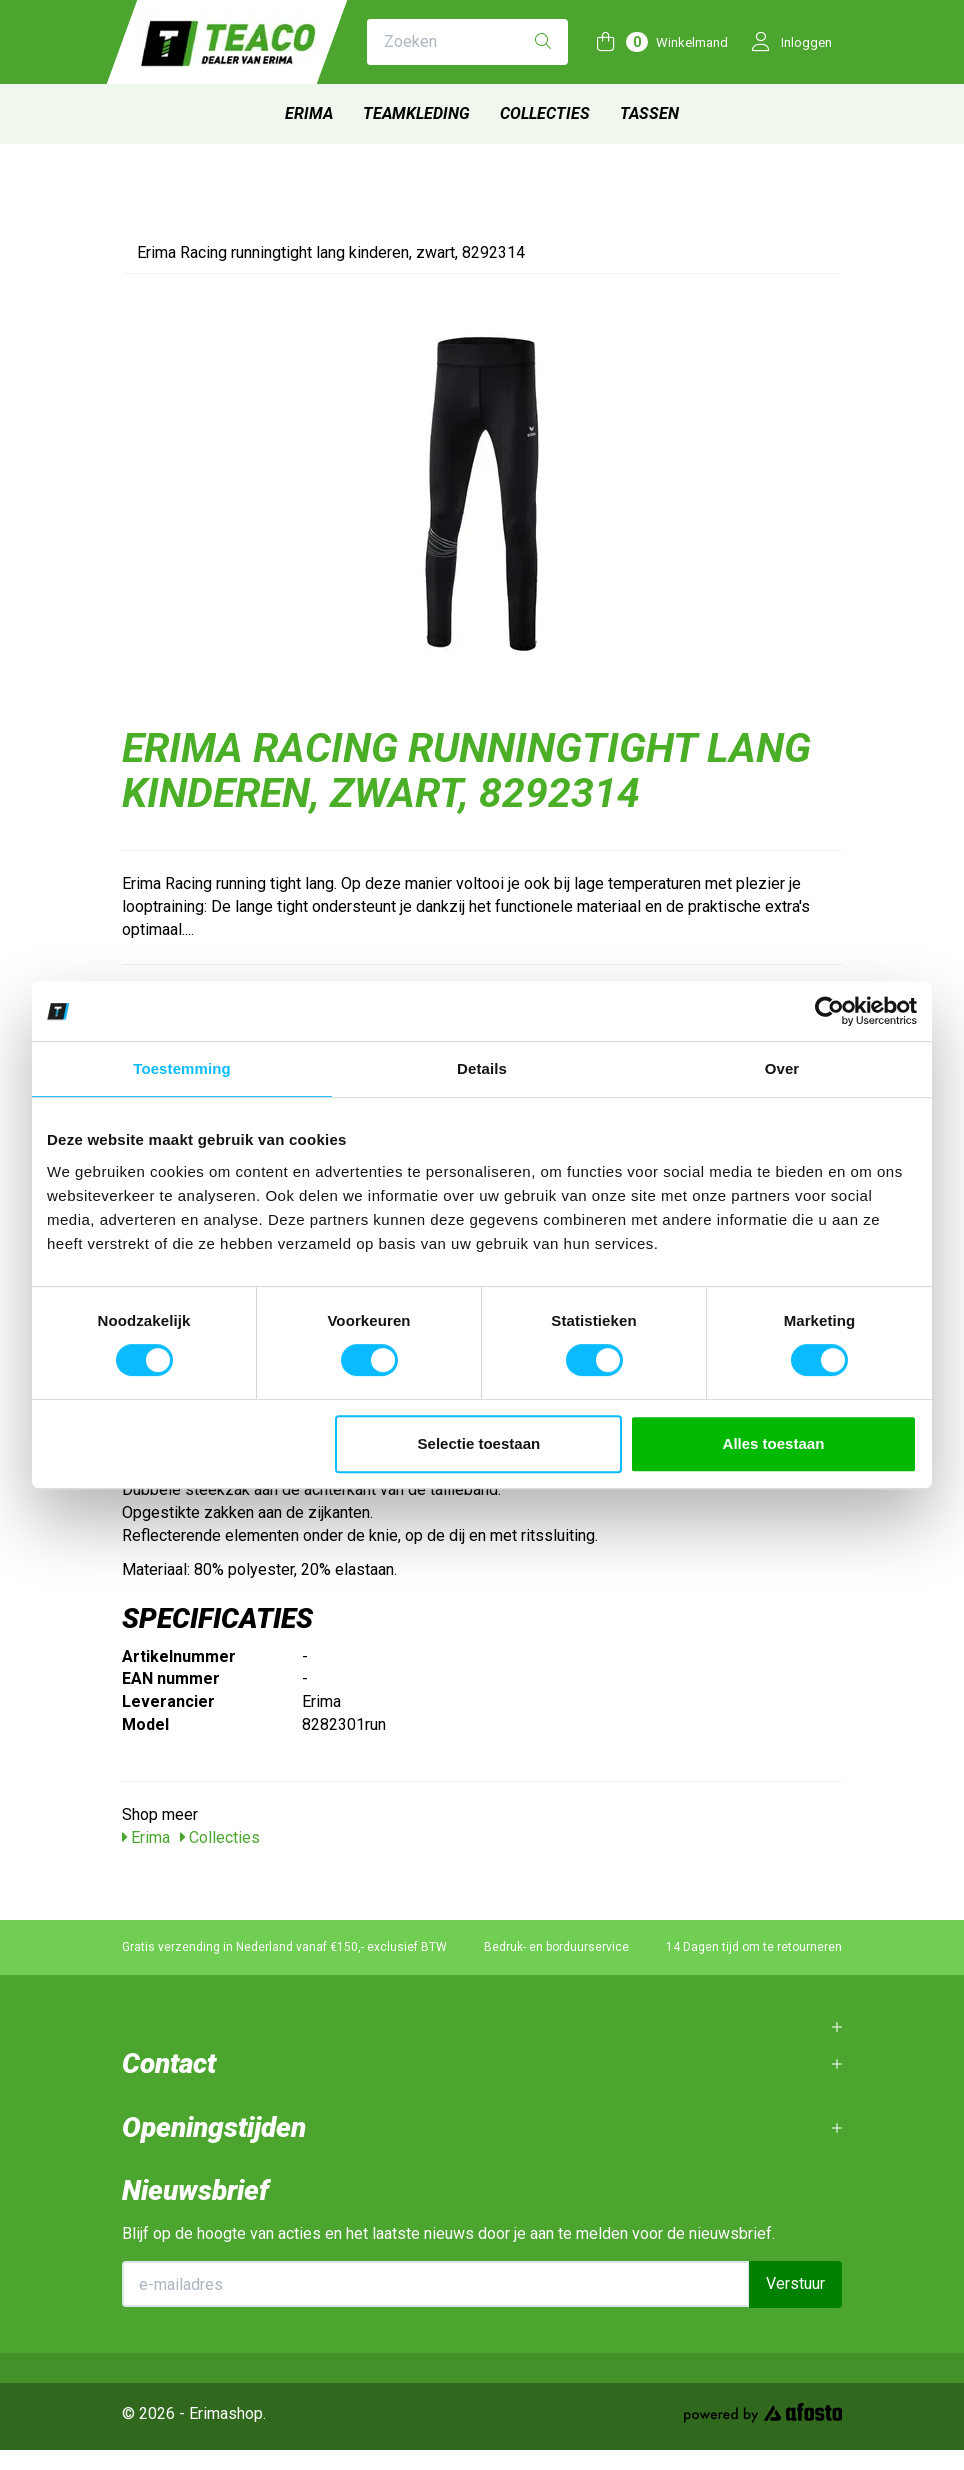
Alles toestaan (774, 1443)
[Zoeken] (543, 42)
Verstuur (795, 2283)
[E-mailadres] (436, 2284)
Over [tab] (782, 1068)
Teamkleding (416, 113)
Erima (309, 113)
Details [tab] (482, 1068)
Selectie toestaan (479, 1443)
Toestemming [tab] (182, 1068)
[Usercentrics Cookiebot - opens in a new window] (829, 1011)
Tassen (649, 113)
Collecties (545, 113)
